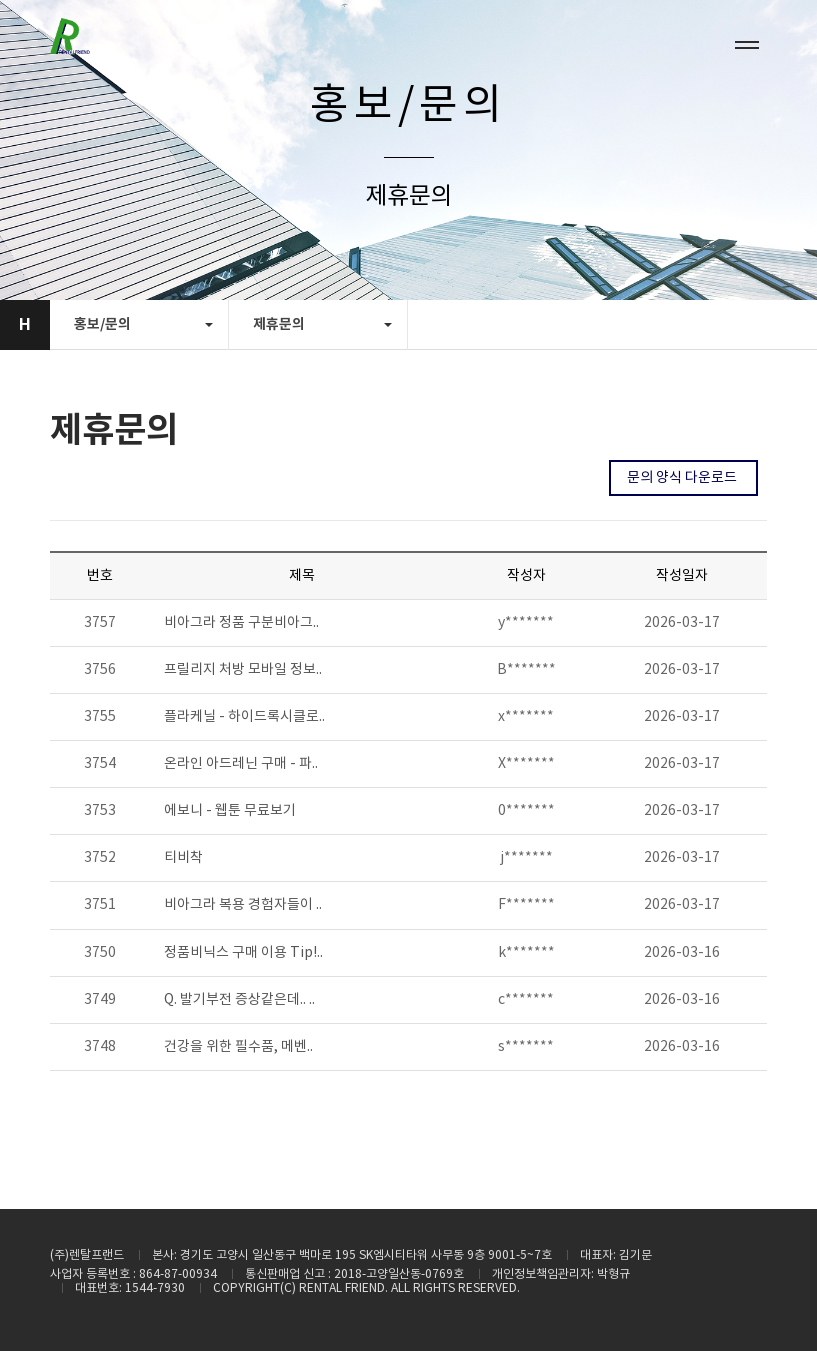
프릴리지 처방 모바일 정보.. (243, 670)
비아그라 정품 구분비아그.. (241, 623)
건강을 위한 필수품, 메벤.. (238, 1047)
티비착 (183, 858)
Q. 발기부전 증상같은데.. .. (239, 1000)
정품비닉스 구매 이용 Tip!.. (243, 953)
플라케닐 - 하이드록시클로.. (244, 717)
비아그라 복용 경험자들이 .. (243, 905)
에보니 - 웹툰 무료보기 (230, 811)
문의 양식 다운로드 (683, 478)
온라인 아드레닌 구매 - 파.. (241, 764)
